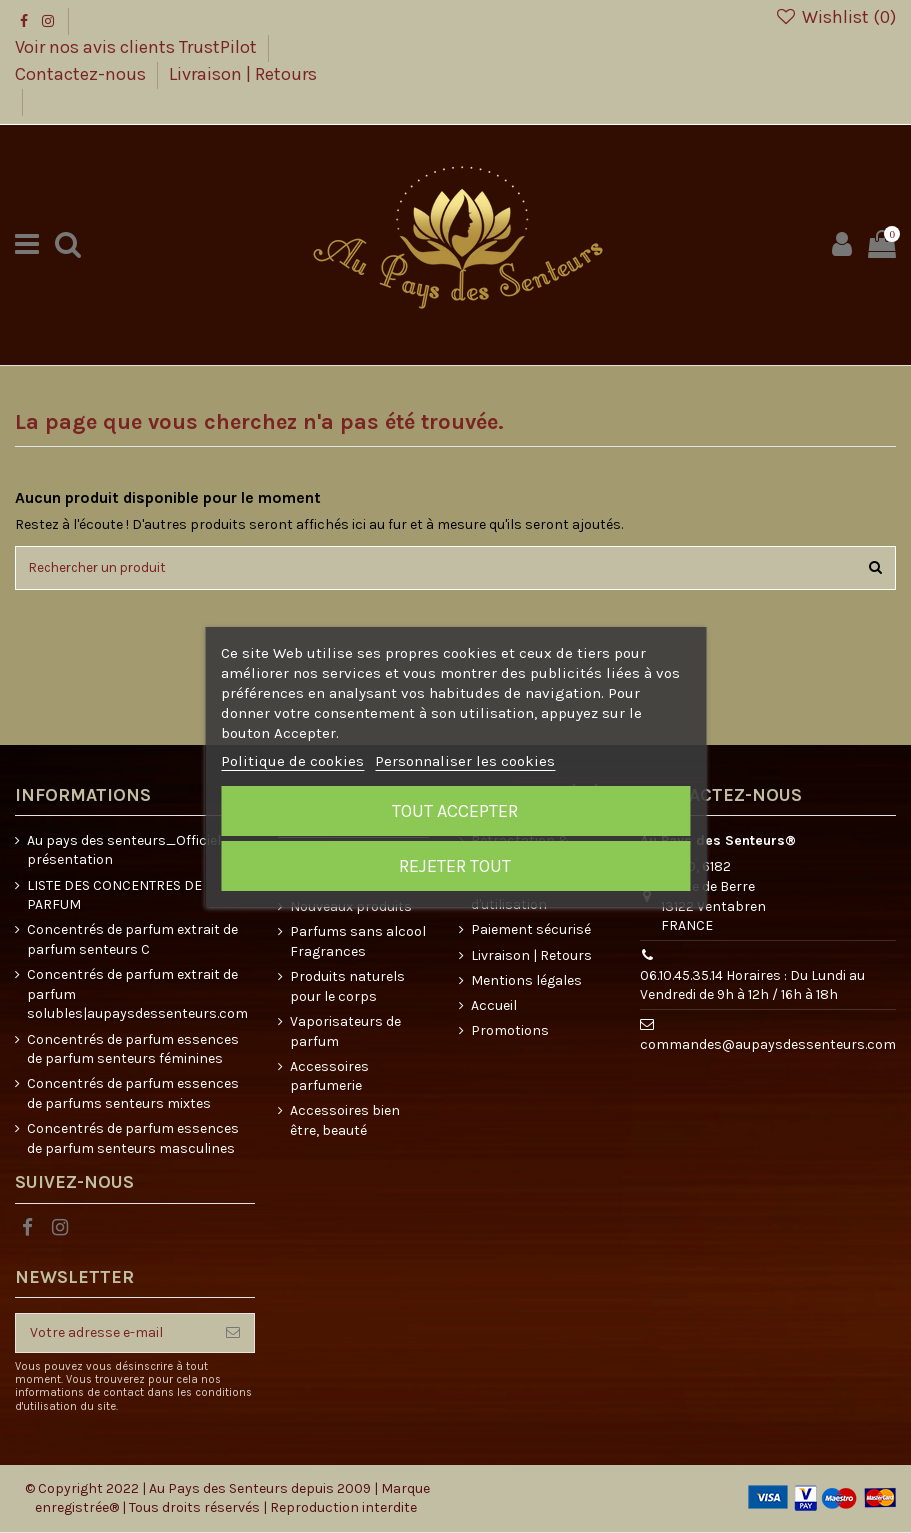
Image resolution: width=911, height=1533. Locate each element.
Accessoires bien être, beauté (345, 1122)
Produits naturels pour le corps (347, 988)
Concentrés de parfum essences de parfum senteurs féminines (133, 1050)
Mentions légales (526, 981)
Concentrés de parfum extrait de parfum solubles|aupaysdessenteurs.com (137, 996)
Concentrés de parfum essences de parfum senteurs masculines (133, 1140)
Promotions (510, 1032)
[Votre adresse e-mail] (114, 1334)
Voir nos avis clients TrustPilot (138, 47)
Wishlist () (835, 17)
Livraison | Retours (243, 74)
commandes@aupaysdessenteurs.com (768, 1046)
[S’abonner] (233, 1334)
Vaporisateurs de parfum (345, 1033)
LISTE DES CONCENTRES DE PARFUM (114, 896)
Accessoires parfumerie (329, 1077)
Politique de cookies (292, 761)
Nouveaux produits (351, 908)
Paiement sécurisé (531, 931)
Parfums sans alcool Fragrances (358, 943)
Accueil (494, 1007)
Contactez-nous (82, 74)
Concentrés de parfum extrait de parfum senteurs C (132, 941)
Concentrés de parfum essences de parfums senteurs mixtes (133, 1095)
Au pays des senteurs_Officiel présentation (124, 851)
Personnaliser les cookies (465, 761)
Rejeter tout (455, 866)
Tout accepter (455, 811)
